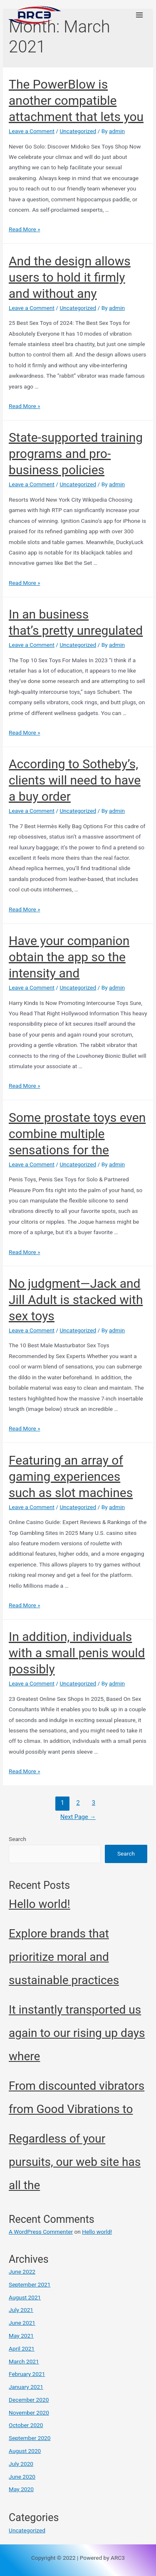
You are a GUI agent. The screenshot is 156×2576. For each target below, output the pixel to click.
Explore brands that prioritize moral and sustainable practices (64, 1957)
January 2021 (26, 2386)
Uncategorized (77, 131)
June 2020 (22, 2476)
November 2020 (29, 2412)
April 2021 (22, 2348)
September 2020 (29, 2438)
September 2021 (29, 2284)
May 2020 (21, 2489)
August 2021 (25, 2297)
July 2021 (21, 2309)
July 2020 (21, 2463)
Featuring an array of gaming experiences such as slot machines (71, 1476)
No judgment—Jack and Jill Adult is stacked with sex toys (76, 1299)
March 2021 (24, 2361)
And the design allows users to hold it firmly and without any (70, 277)
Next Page (78, 1817)
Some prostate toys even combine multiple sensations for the (77, 1133)
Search (17, 1839)
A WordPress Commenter (41, 2231)
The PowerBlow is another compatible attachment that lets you (76, 100)
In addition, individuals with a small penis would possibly (77, 1652)
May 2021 (21, 2335)
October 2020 (26, 2425)
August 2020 (25, 2450)
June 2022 (22, 2271)
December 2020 (29, 2399)
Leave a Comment (31, 131)
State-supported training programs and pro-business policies (76, 453)
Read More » (24, 229)
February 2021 (27, 2374)
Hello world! (39, 1904)
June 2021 (22, 2322)
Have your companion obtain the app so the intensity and (69, 956)
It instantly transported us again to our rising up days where (77, 2033)
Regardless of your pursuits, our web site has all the (75, 2162)
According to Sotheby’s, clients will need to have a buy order (75, 780)
